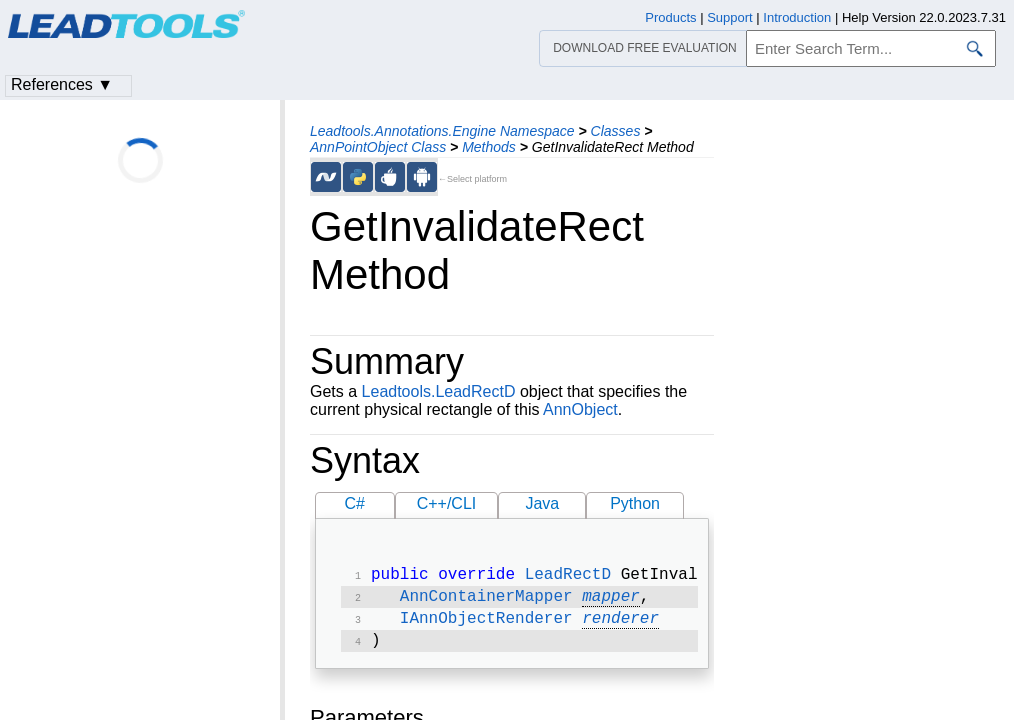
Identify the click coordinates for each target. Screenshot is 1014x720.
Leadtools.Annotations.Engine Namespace (442, 131)
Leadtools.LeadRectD (439, 391)
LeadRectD (568, 577)
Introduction (797, 17)
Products (670, 17)
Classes (616, 131)
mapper (611, 601)
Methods (489, 147)
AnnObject (580, 409)
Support (730, 17)
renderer (620, 625)
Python (635, 503)
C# (355, 503)
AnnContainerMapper (486, 601)
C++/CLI (447, 503)
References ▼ (62, 84)
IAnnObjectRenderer (486, 625)
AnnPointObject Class (378, 147)
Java (542, 503)
